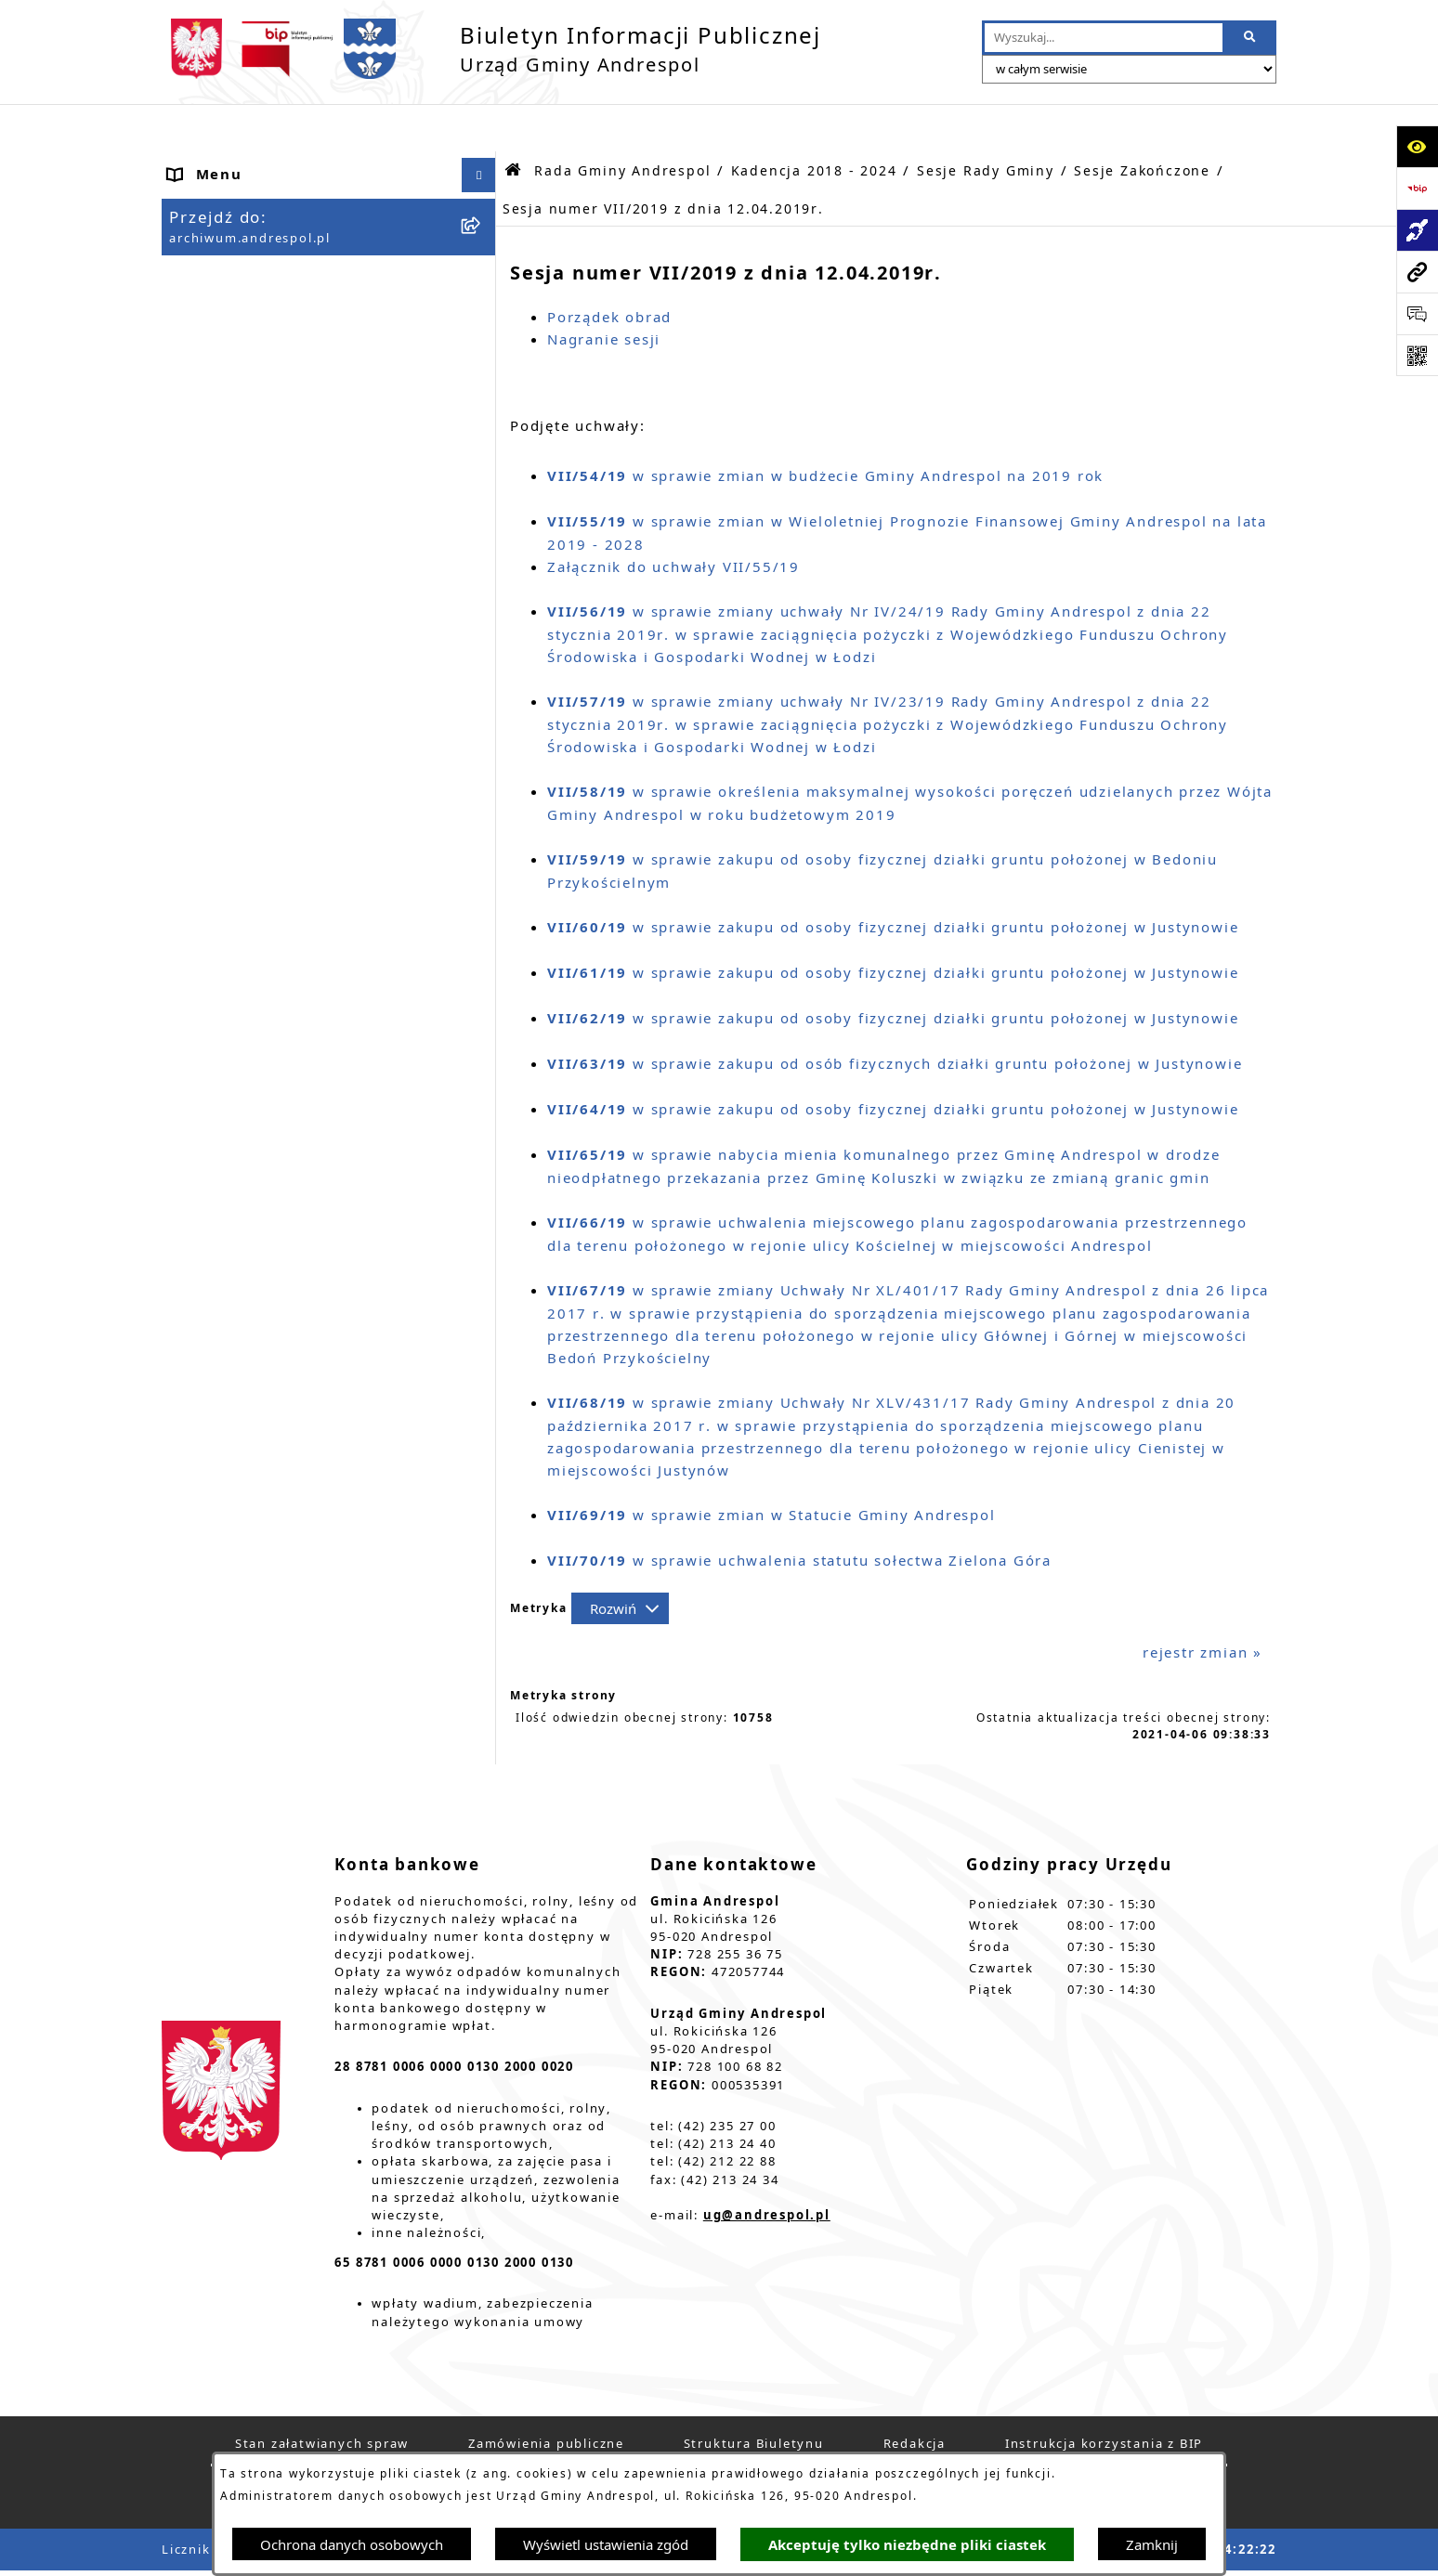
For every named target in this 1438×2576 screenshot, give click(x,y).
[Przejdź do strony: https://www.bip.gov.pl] (1417, 188)
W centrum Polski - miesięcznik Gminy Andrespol (293, 1500)
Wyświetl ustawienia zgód (605, 2544)
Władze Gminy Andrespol (269, 837)
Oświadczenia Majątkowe (269, 1155)
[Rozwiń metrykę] (620, 1562)
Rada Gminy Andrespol (259, 302)
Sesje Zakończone (1142, 123)
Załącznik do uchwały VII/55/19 (673, 519)
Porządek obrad (609, 269)
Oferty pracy (219, 993)
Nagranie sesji (603, 291)
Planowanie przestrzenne (268, 1330)
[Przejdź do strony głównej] (491, 49)
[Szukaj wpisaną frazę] (1250, 38)
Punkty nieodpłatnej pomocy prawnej (283, 1556)
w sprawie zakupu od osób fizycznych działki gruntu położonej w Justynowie (894, 1016)
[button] (482, 232)
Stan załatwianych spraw (322, 2396)
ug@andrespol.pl (766, 2167)
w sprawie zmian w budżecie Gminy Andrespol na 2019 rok (825, 428)
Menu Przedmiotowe (250, 266)
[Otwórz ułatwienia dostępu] (1417, 146)
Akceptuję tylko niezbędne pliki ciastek (907, 2545)
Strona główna (226, 162)
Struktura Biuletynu (754, 2396)
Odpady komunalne (246, 1085)
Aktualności (215, 197)
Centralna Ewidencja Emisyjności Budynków (299, 1444)
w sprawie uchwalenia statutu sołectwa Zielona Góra (799, 1512)
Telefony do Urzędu (246, 1260)
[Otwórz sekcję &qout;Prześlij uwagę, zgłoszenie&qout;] (1417, 313)
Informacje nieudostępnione (281, 1190)
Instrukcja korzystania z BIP (280, 923)
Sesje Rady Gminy (985, 123)
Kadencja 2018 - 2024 (814, 123)
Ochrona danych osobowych (351, 2544)
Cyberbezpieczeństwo (254, 1364)
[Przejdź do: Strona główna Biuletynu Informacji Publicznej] (513, 123)
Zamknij (1152, 2544)
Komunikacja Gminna (252, 1121)
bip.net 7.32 (1234, 2549)
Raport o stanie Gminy (258, 1294)
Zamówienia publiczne (546, 2396)
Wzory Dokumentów (248, 1225)
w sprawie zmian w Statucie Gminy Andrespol (771, 1467)
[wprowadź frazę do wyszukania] (1103, 38)
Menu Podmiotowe (243, 232)
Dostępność (215, 1399)
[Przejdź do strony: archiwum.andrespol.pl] (1417, 272)
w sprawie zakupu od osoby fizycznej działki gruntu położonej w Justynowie (892, 879)
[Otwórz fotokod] (1417, 355)
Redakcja (914, 2396)
